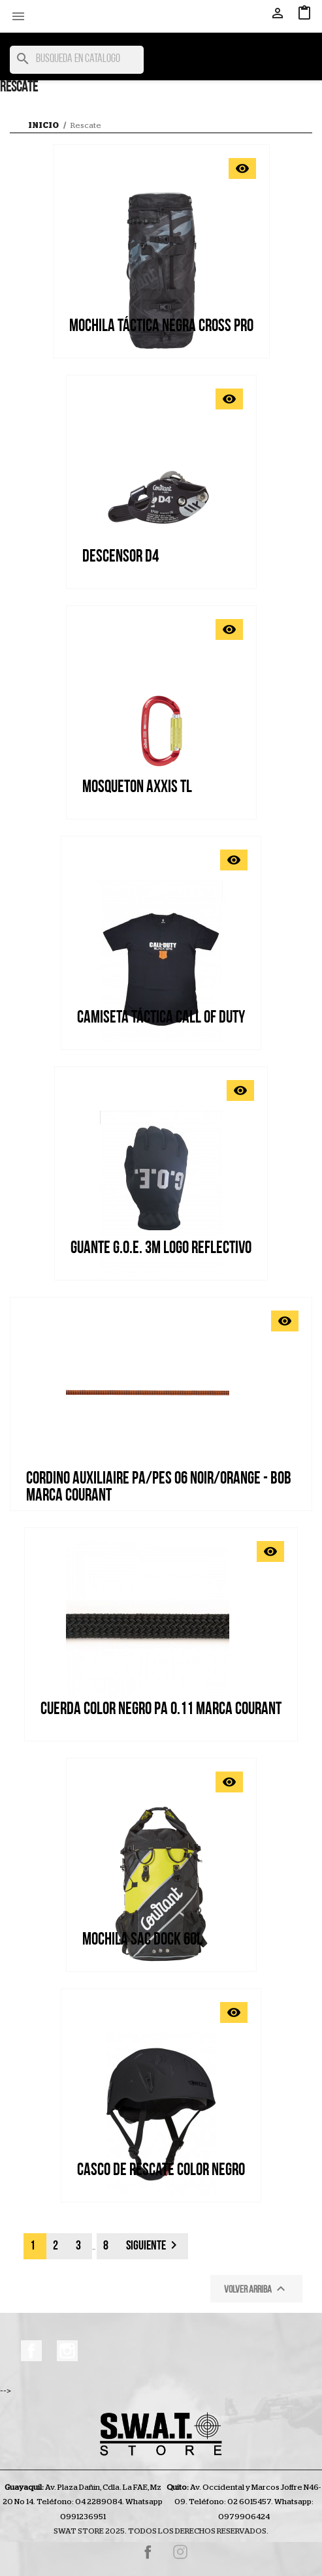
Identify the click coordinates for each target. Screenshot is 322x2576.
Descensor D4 (120, 557)
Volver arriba (256, 2289)
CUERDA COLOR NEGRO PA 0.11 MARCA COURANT (161, 1710)
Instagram (67, 2350)
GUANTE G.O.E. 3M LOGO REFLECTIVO (161, 1249)
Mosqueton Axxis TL (137, 788)
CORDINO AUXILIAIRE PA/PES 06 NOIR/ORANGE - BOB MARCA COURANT (158, 1488)
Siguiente (154, 2245)
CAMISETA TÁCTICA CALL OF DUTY (161, 1018)
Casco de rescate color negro (161, 2171)
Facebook (31, 2350)
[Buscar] (77, 60)
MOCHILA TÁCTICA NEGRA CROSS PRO (161, 327)
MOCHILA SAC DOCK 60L (142, 1940)
